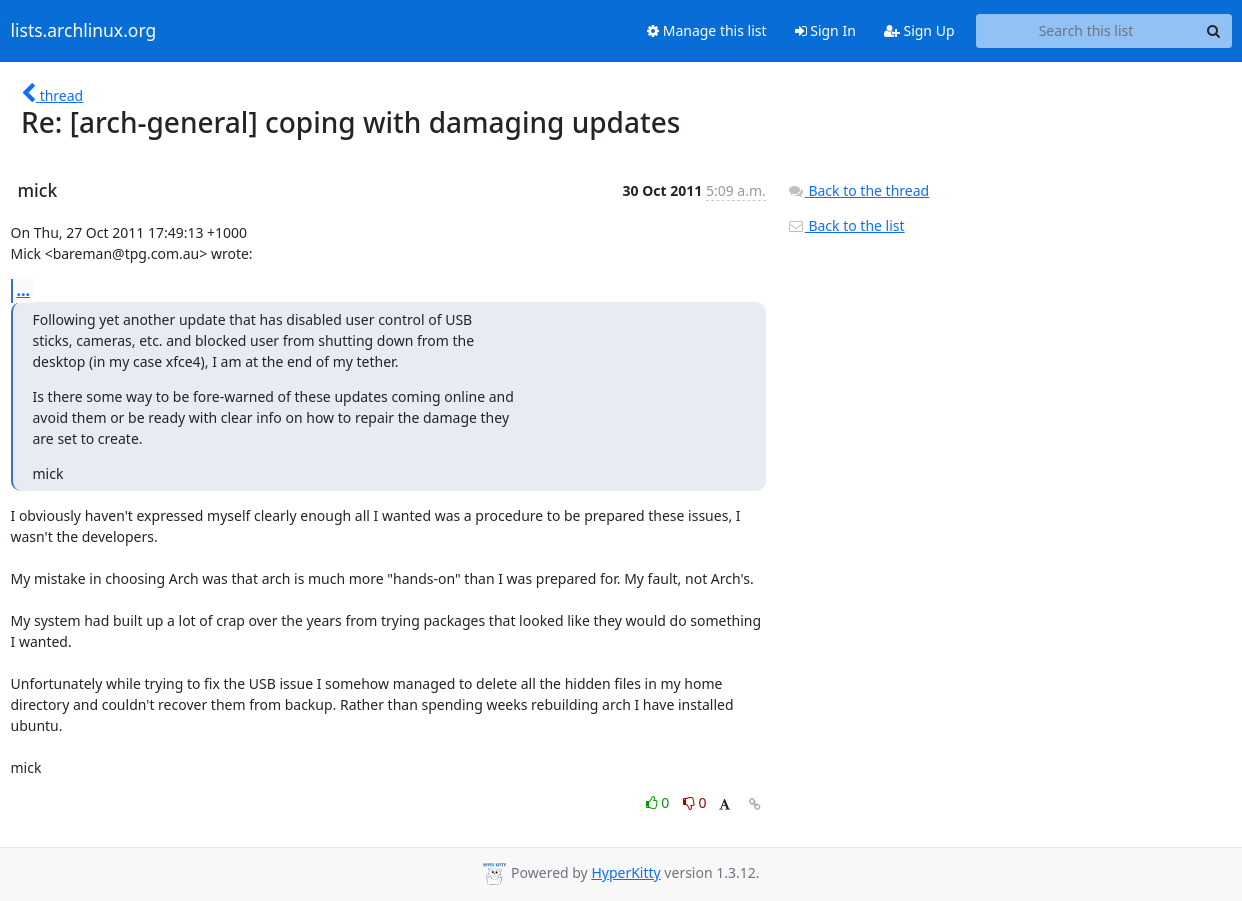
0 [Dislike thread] (695, 802)
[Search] (1214, 31)
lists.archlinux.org (84, 31)
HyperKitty (625, 872)
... (24, 290)
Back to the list (846, 225)
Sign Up (919, 30)
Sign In (825, 30)
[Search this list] (1086, 31)
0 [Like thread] (659, 802)
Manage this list (707, 30)
